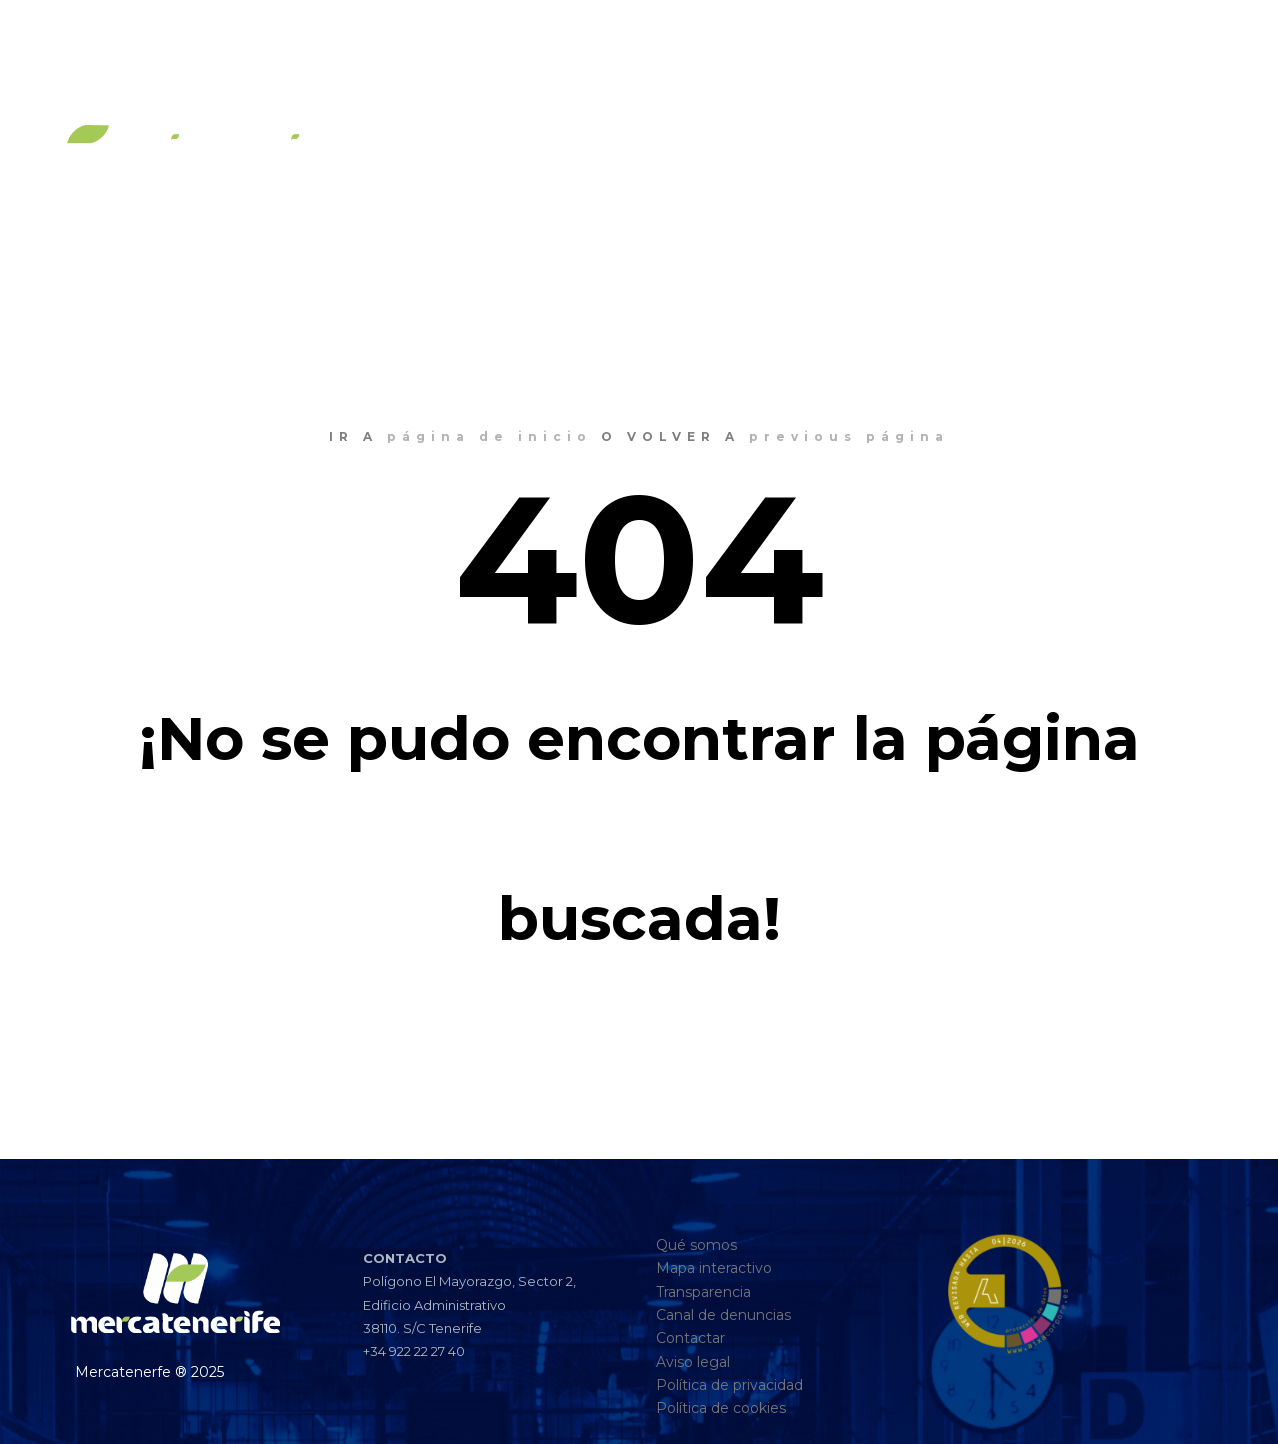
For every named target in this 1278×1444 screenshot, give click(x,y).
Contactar (690, 1338)
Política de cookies (721, 1408)
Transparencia (703, 1292)
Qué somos (696, 1245)
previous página (849, 436)
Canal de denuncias (723, 1315)
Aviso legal (693, 1362)
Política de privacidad (729, 1385)
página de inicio (489, 436)
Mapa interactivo (714, 1268)
